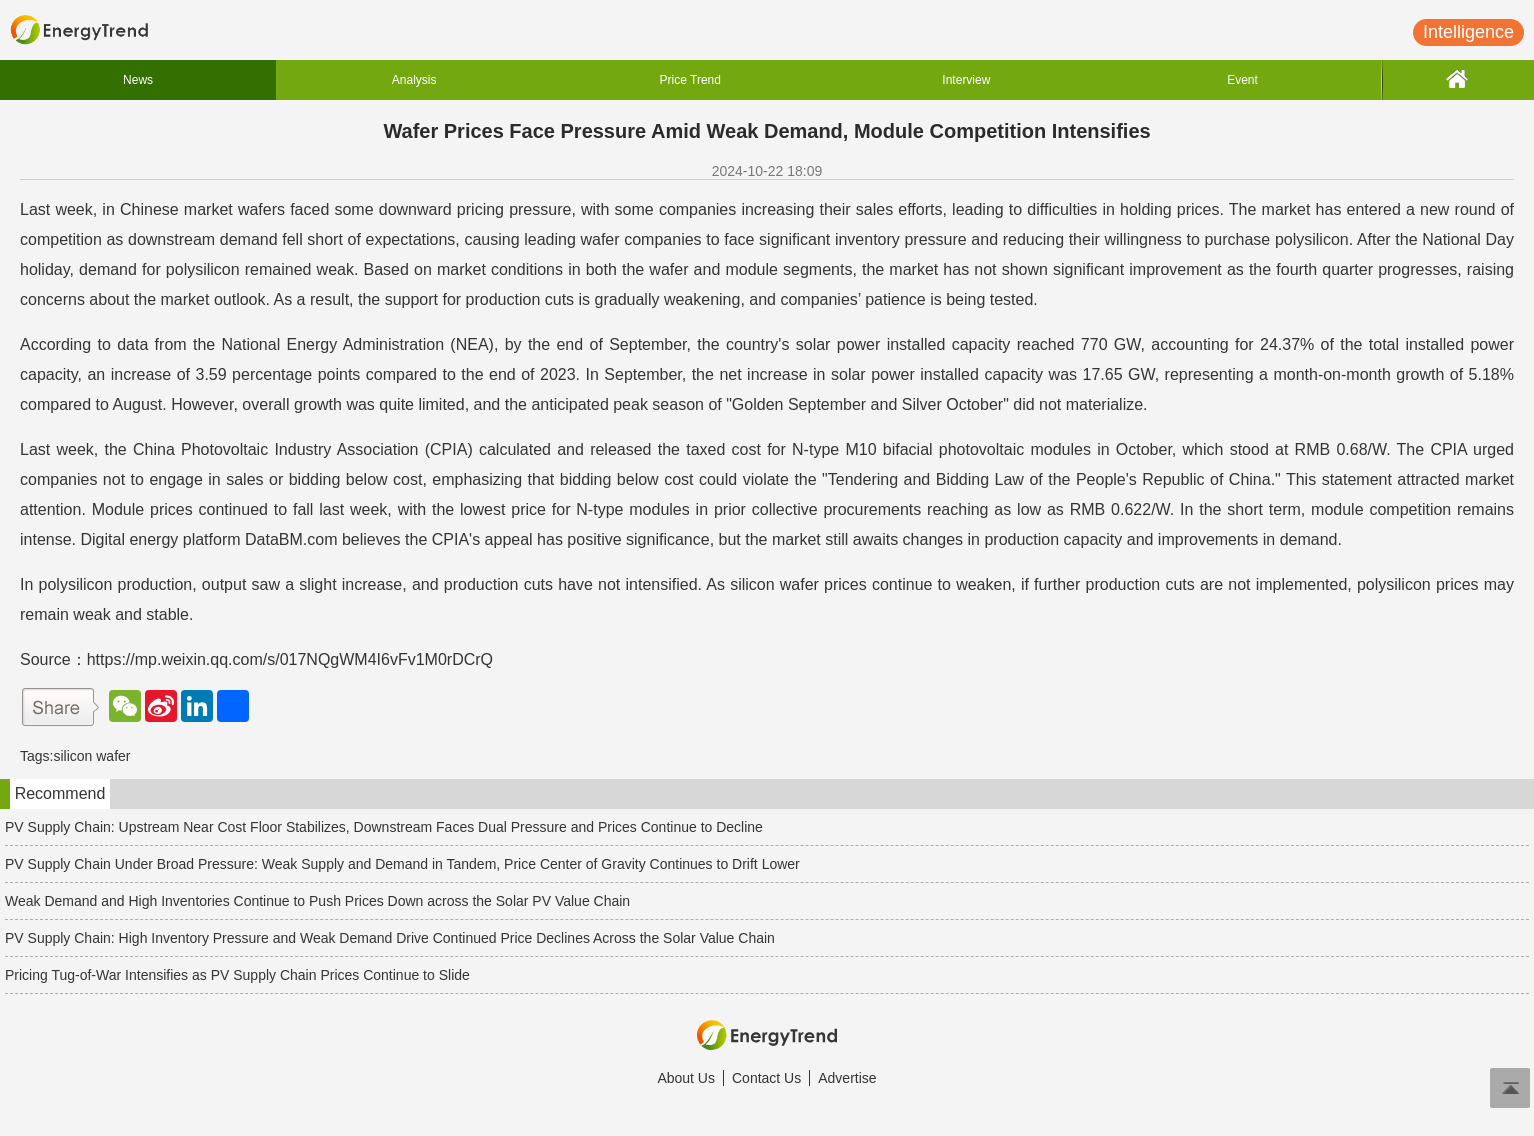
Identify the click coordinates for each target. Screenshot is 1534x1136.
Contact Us (766, 1078)
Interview (966, 80)
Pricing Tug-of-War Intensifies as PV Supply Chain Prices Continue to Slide (237, 975)
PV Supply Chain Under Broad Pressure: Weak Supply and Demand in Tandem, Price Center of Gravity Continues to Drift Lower (402, 864)
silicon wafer (91, 756)
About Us (686, 1078)
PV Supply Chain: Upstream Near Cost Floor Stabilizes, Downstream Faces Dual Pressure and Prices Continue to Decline (384, 827)
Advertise (847, 1078)
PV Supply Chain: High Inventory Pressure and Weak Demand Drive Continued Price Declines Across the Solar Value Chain (390, 938)
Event (1242, 80)
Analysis (414, 80)
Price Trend (690, 80)
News (138, 80)
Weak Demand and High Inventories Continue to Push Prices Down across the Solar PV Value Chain (317, 901)
